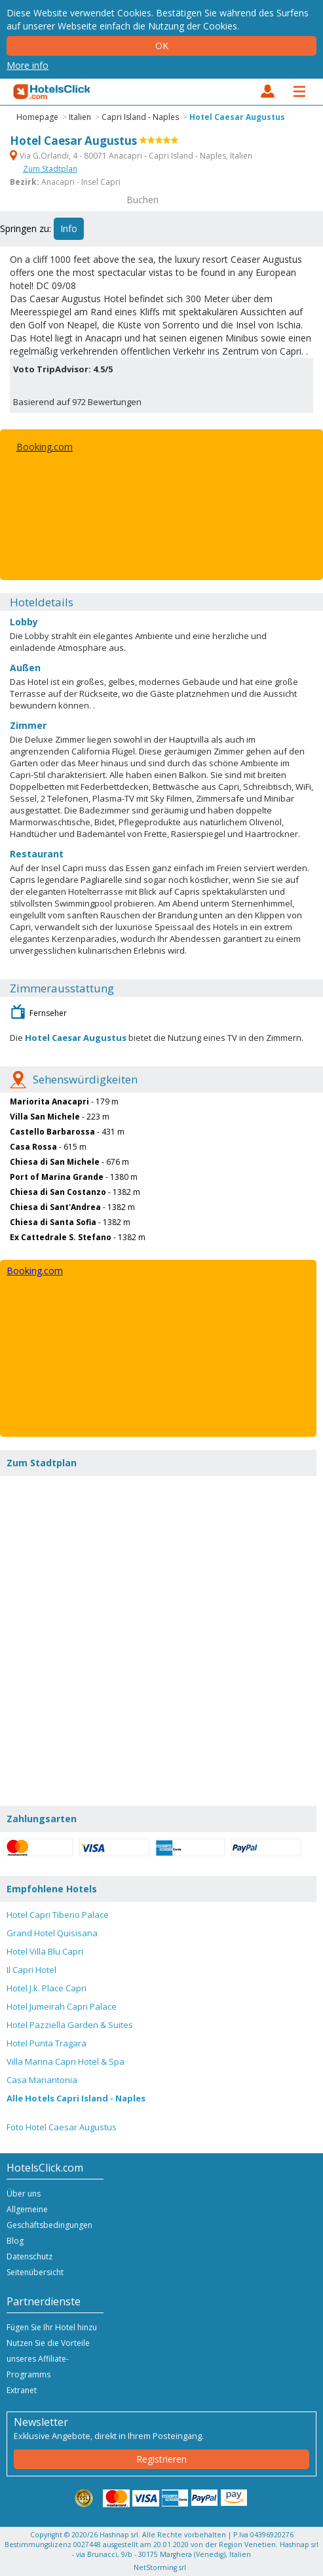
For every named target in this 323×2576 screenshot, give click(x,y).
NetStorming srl (160, 2567)
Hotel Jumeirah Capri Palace (62, 2006)
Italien (80, 117)
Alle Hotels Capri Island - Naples (76, 2098)
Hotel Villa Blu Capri (45, 1951)
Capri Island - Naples (140, 117)
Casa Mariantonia (42, 2080)
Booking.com (44, 446)
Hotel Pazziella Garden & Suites (70, 2025)
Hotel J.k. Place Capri (46, 1988)
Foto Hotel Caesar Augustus (62, 2127)
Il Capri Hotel (31, 1970)
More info (27, 65)
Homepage (37, 117)
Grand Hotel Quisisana (52, 1933)
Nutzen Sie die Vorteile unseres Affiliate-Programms (48, 2358)
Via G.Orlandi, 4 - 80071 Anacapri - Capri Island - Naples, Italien (131, 155)
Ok (161, 45)
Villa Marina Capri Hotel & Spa (65, 2061)
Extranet (22, 2390)
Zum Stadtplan (50, 168)
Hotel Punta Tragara (46, 2043)
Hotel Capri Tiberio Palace (58, 1915)
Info (68, 228)
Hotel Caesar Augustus (237, 117)
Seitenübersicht (35, 2272)
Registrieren (161, 2459)
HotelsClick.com (52, 92)
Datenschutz (29, 2256)
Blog (15, 2240)
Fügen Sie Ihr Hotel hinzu (52, 2327)
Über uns (24, 2193)
